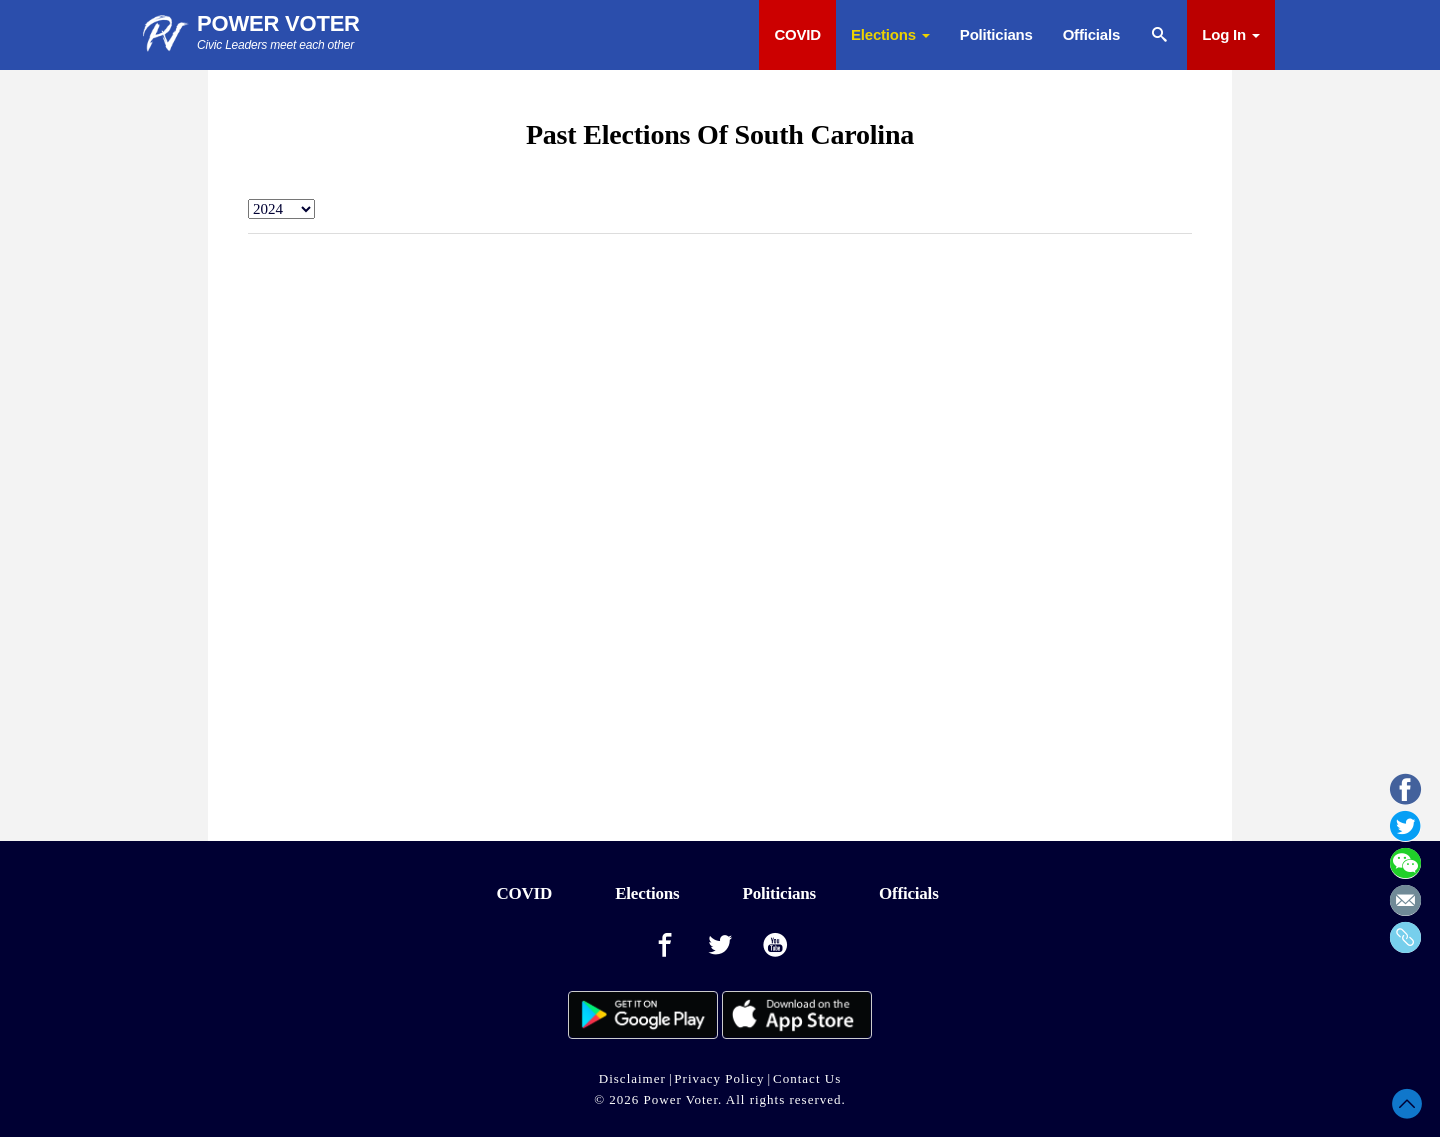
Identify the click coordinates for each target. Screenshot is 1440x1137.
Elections (890, 34)
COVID (797, 34)
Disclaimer (632, 1078)
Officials (1091, 34)
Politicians (996, 34)
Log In (1231, 34)
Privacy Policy (719, 1078)
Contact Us (807, 1078)
